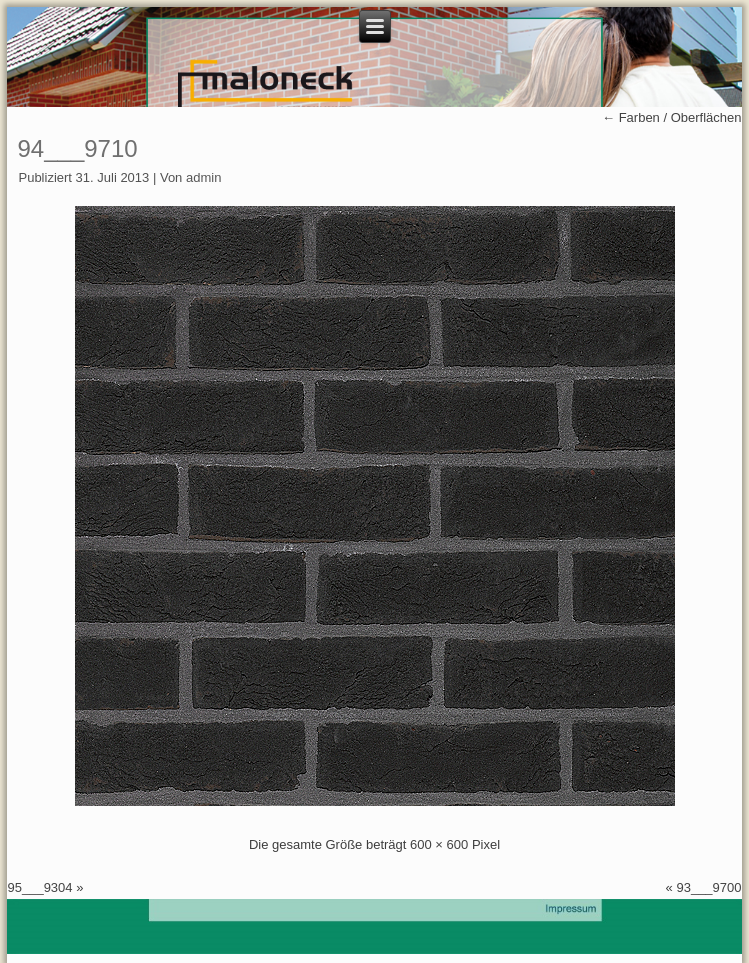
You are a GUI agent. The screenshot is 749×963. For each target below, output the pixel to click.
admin (203, 177)
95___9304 (39, 887)
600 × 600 (439, 844)
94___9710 (77, 148)
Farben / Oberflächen (671, 117)
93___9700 (708, 887)
